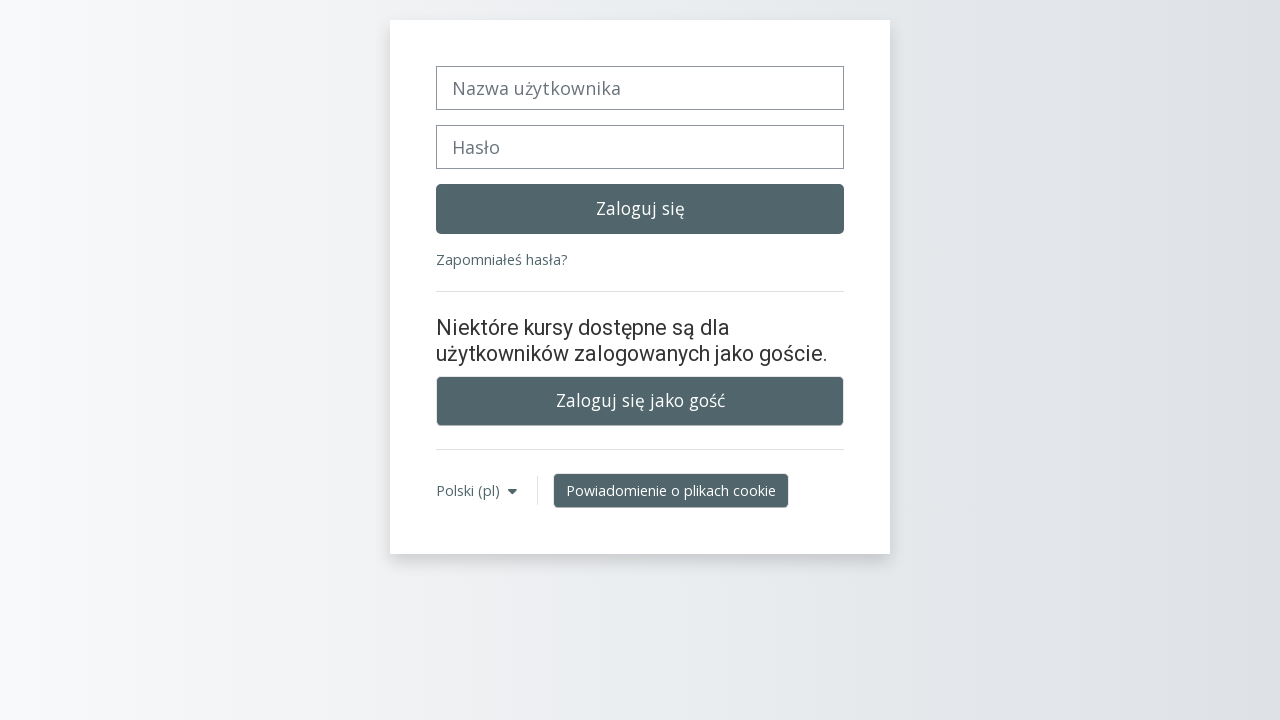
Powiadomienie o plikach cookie (671, 490)
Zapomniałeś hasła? (502, 259)
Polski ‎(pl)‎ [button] (470, 490)
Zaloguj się (640, 208)
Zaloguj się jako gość (640, 400)
